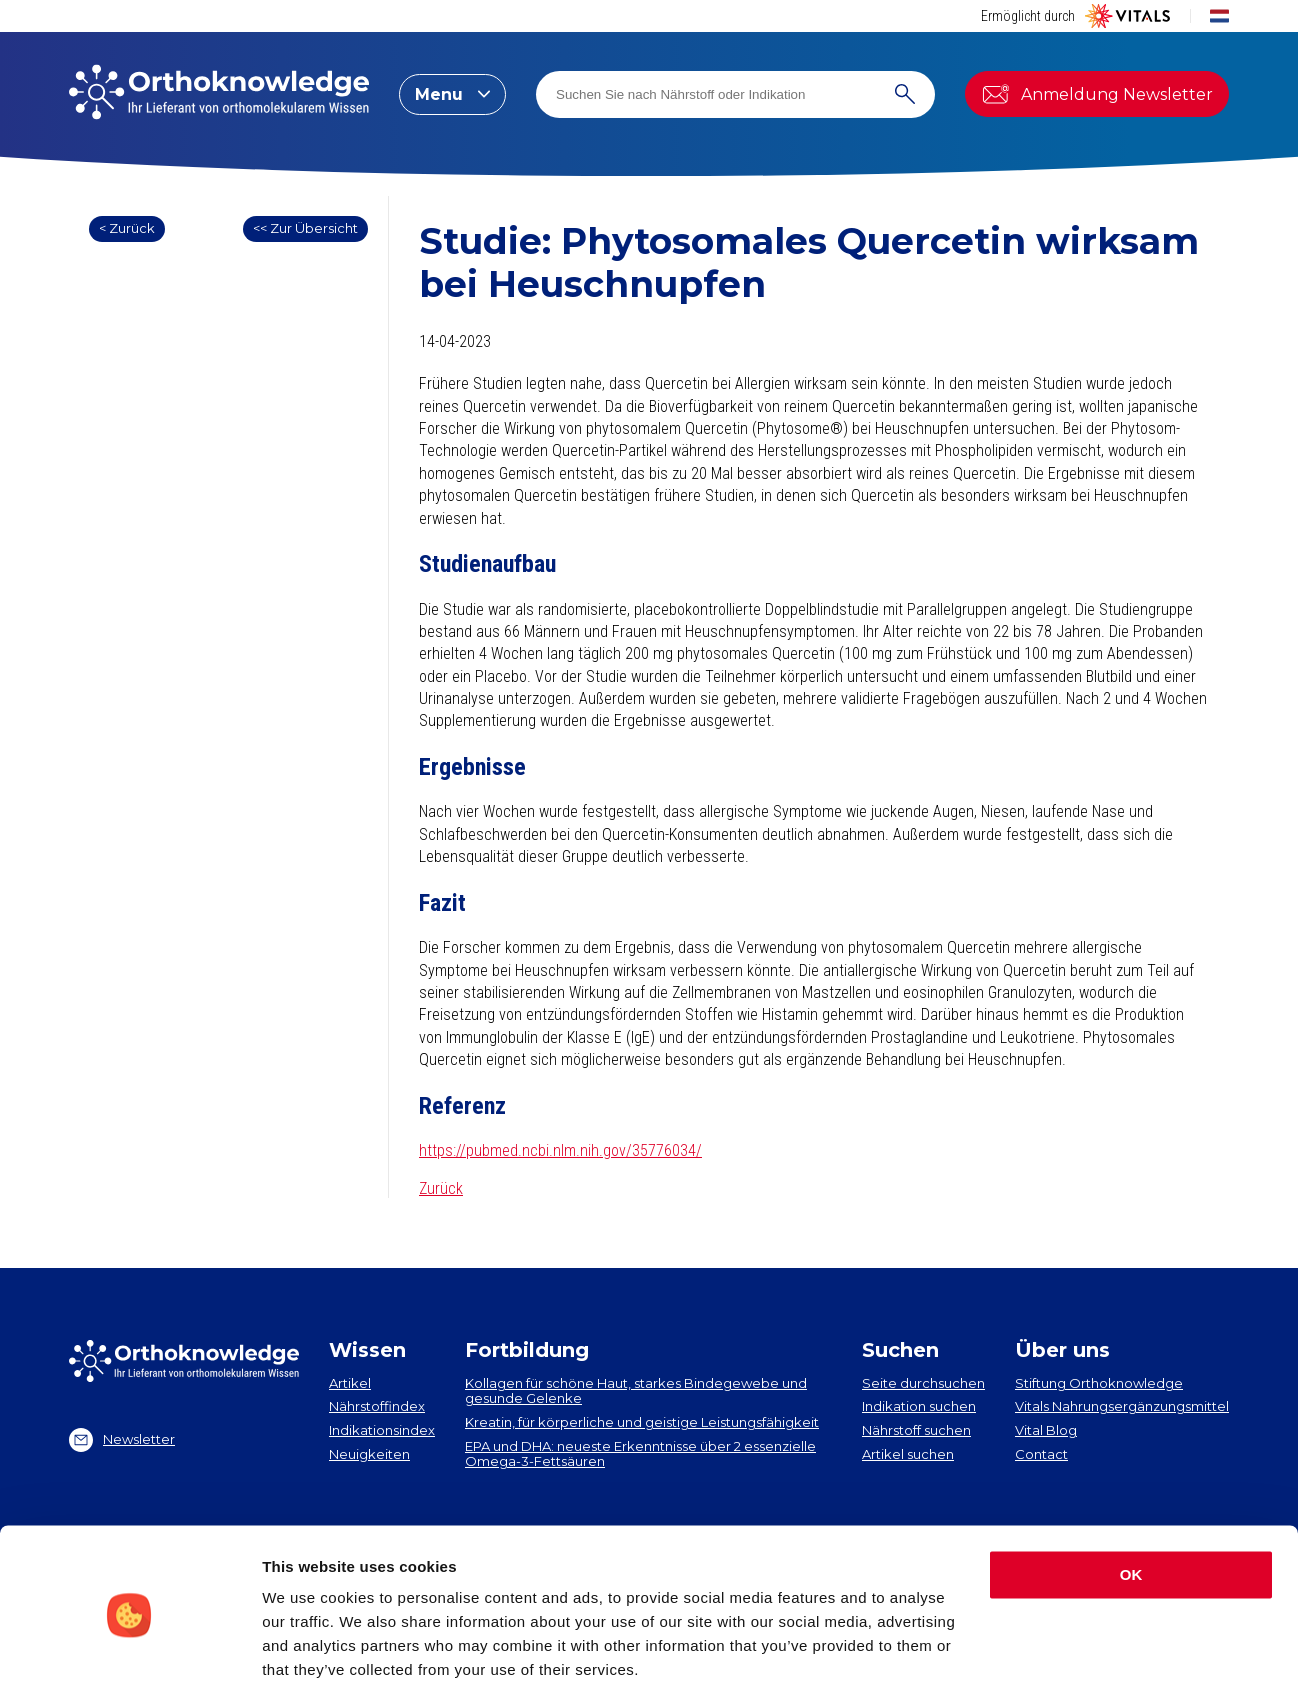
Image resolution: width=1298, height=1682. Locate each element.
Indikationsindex (382, 1430)
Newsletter (122, 1440)
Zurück (441, 1188)
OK (1131, 1492)
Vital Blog (1046, 1430)
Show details (308, 1642)
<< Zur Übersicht (305, 228)
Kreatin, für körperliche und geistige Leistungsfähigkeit (642, 1422)
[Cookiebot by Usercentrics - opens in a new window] (129, 1643)
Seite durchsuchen (923, 1383)
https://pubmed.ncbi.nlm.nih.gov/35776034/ (560, 1150)
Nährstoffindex (377, 1406)
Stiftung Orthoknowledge (1099, 1383)
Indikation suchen (919, 1406)
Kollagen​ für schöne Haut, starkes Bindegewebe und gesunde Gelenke (636, 1391)
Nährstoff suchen (916, 1430)
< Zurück (127, 228)
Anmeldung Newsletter (1097, 94)
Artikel (350, 1383)
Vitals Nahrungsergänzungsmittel (1122, 1406)
